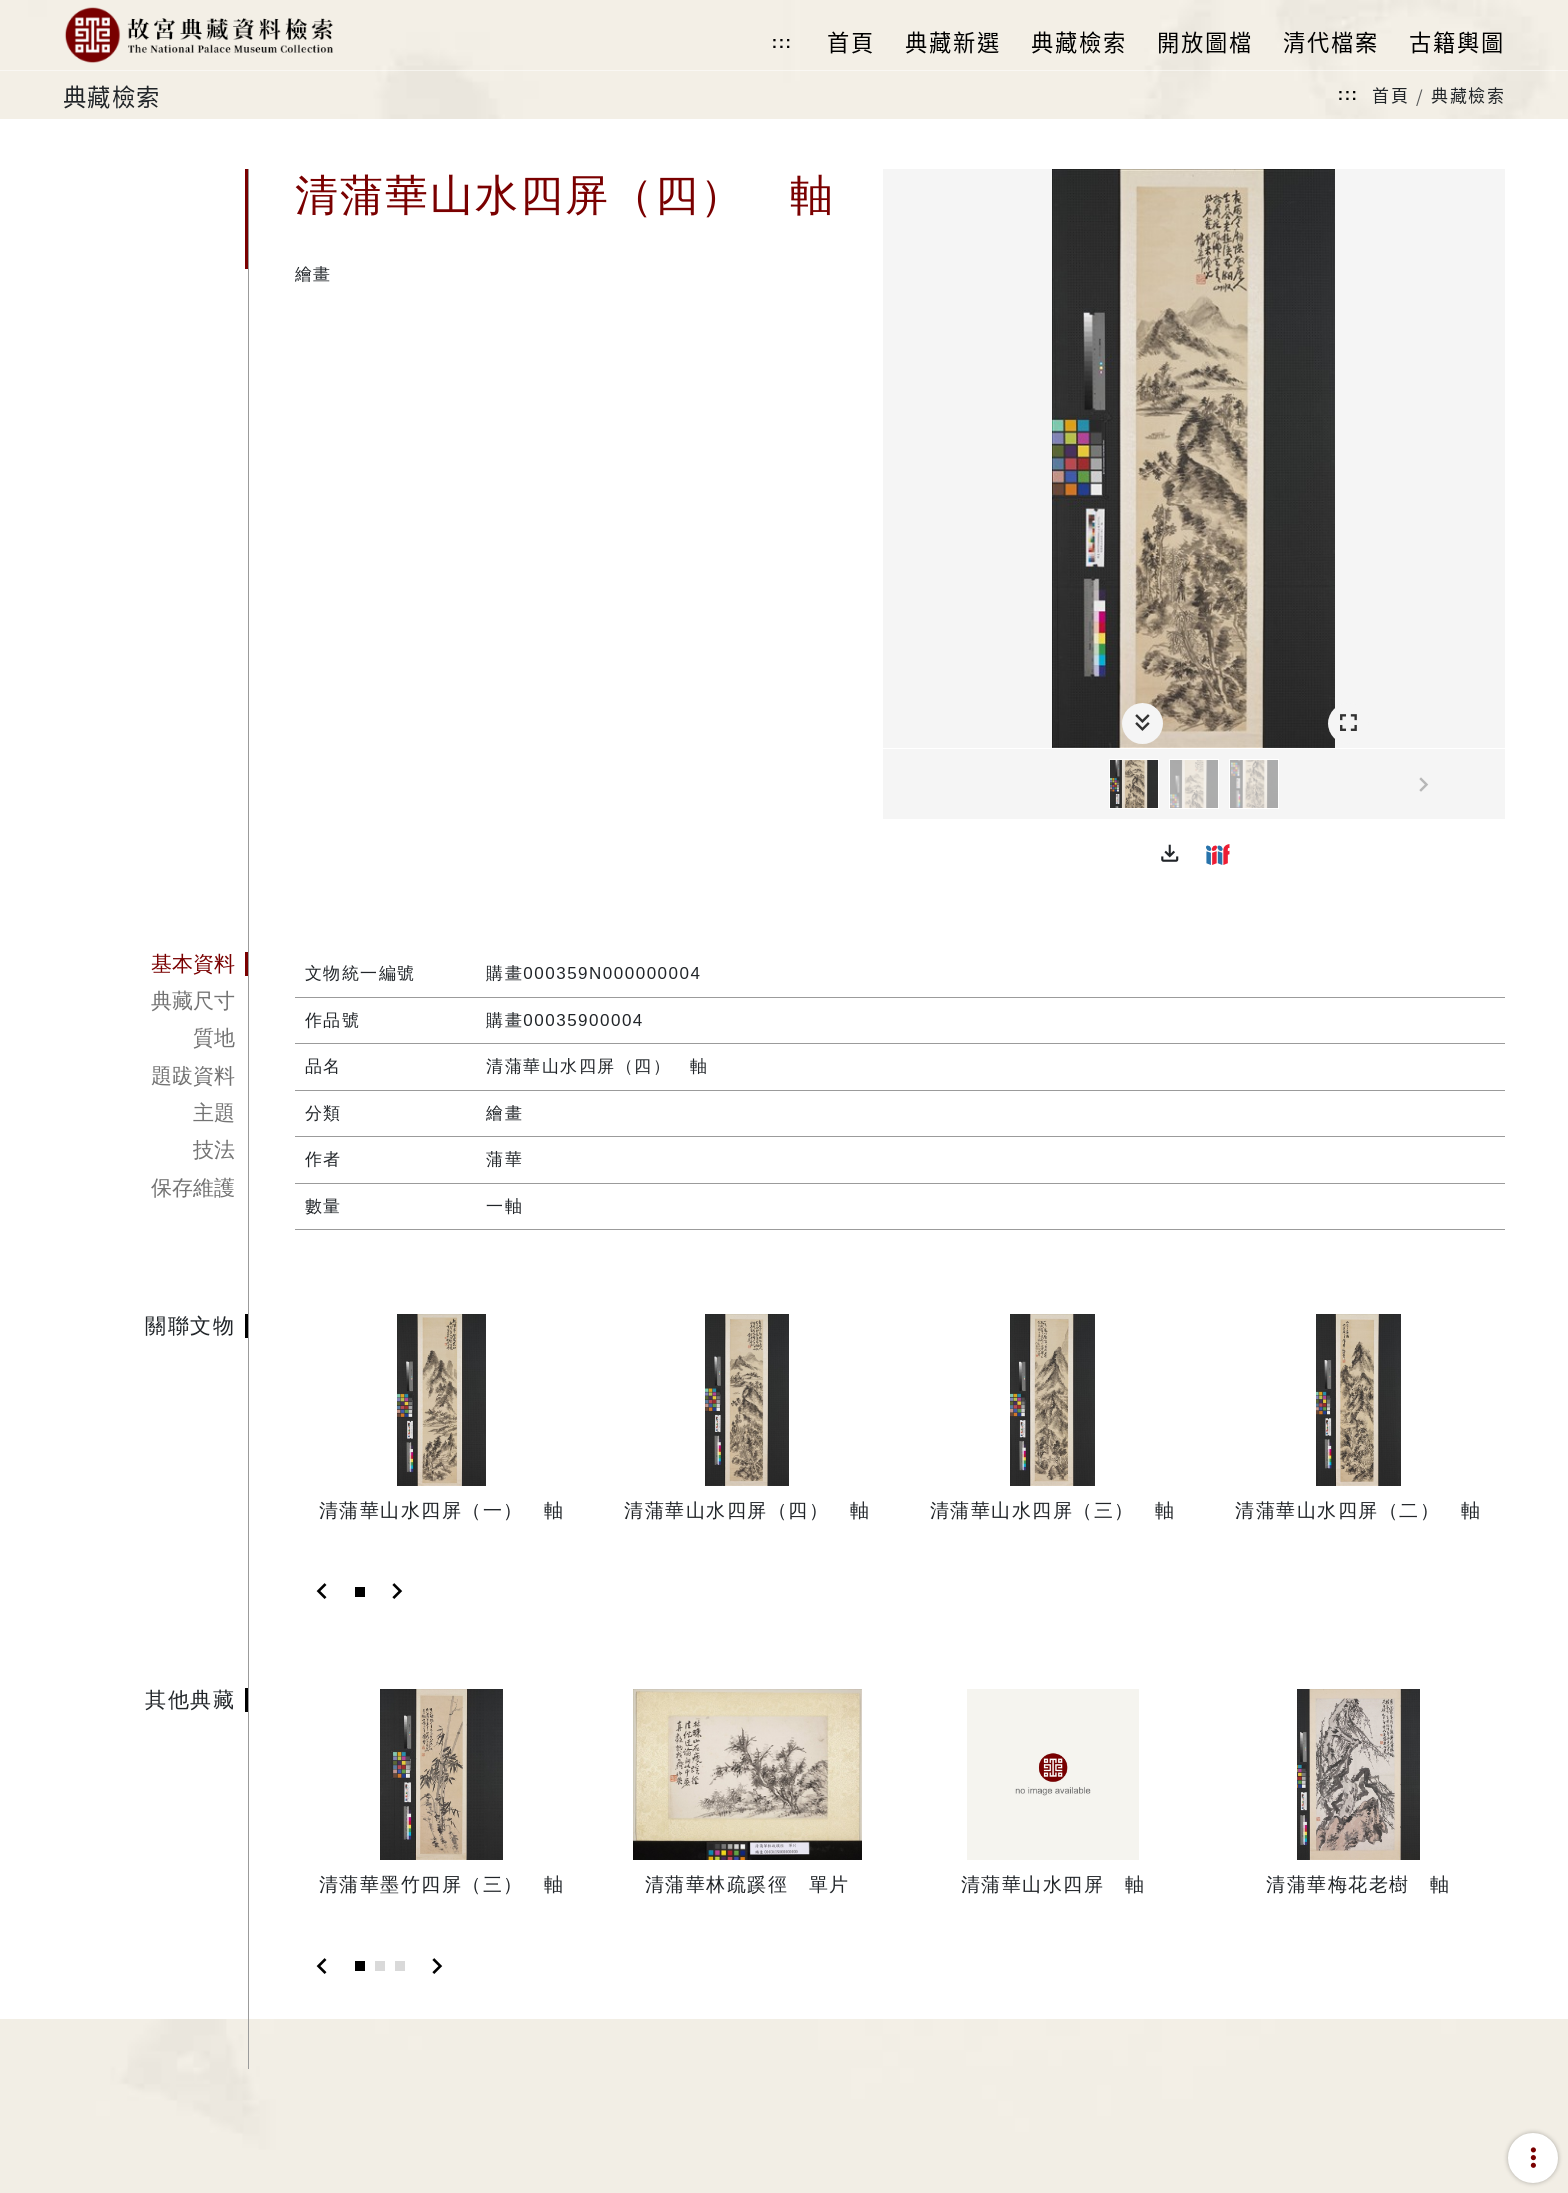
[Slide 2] (380, 1966)
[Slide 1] (360, 1592)
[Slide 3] (400, 1966)
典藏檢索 (1468, 94)
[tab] (155, 964)
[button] (1170, 854)
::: (782, 42)
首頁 (1390, 94)
